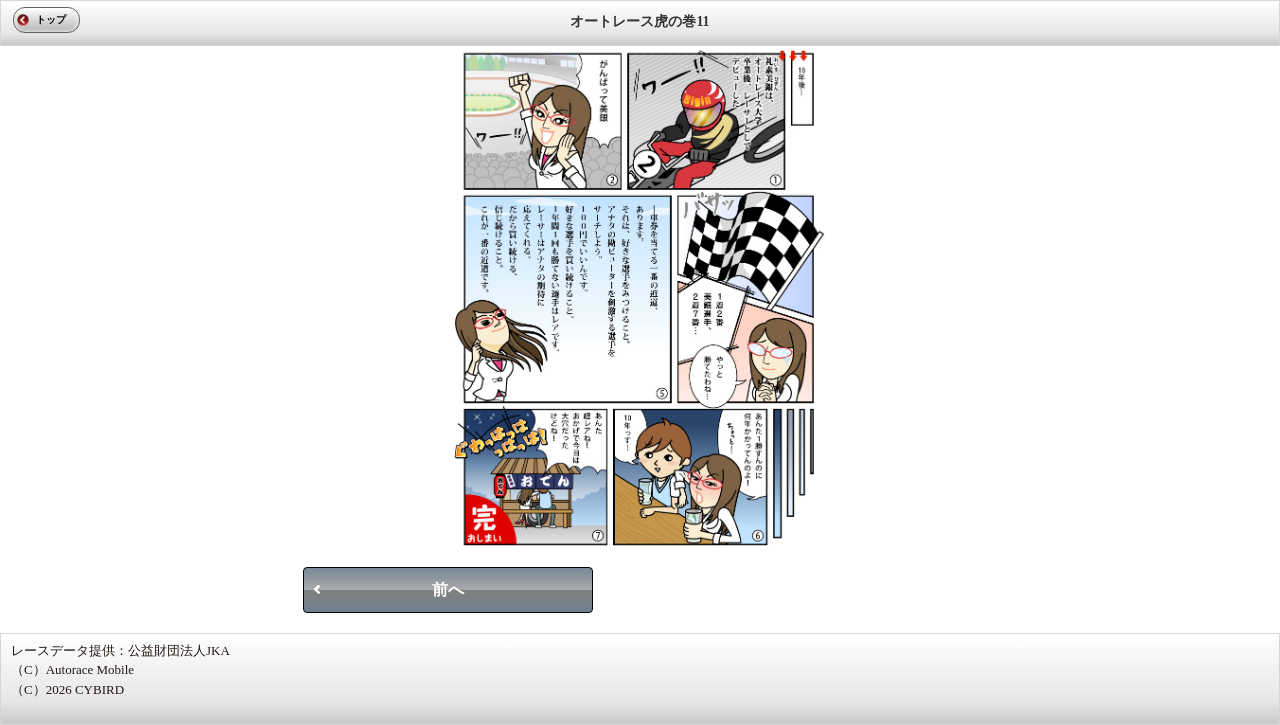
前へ (448, 589)
